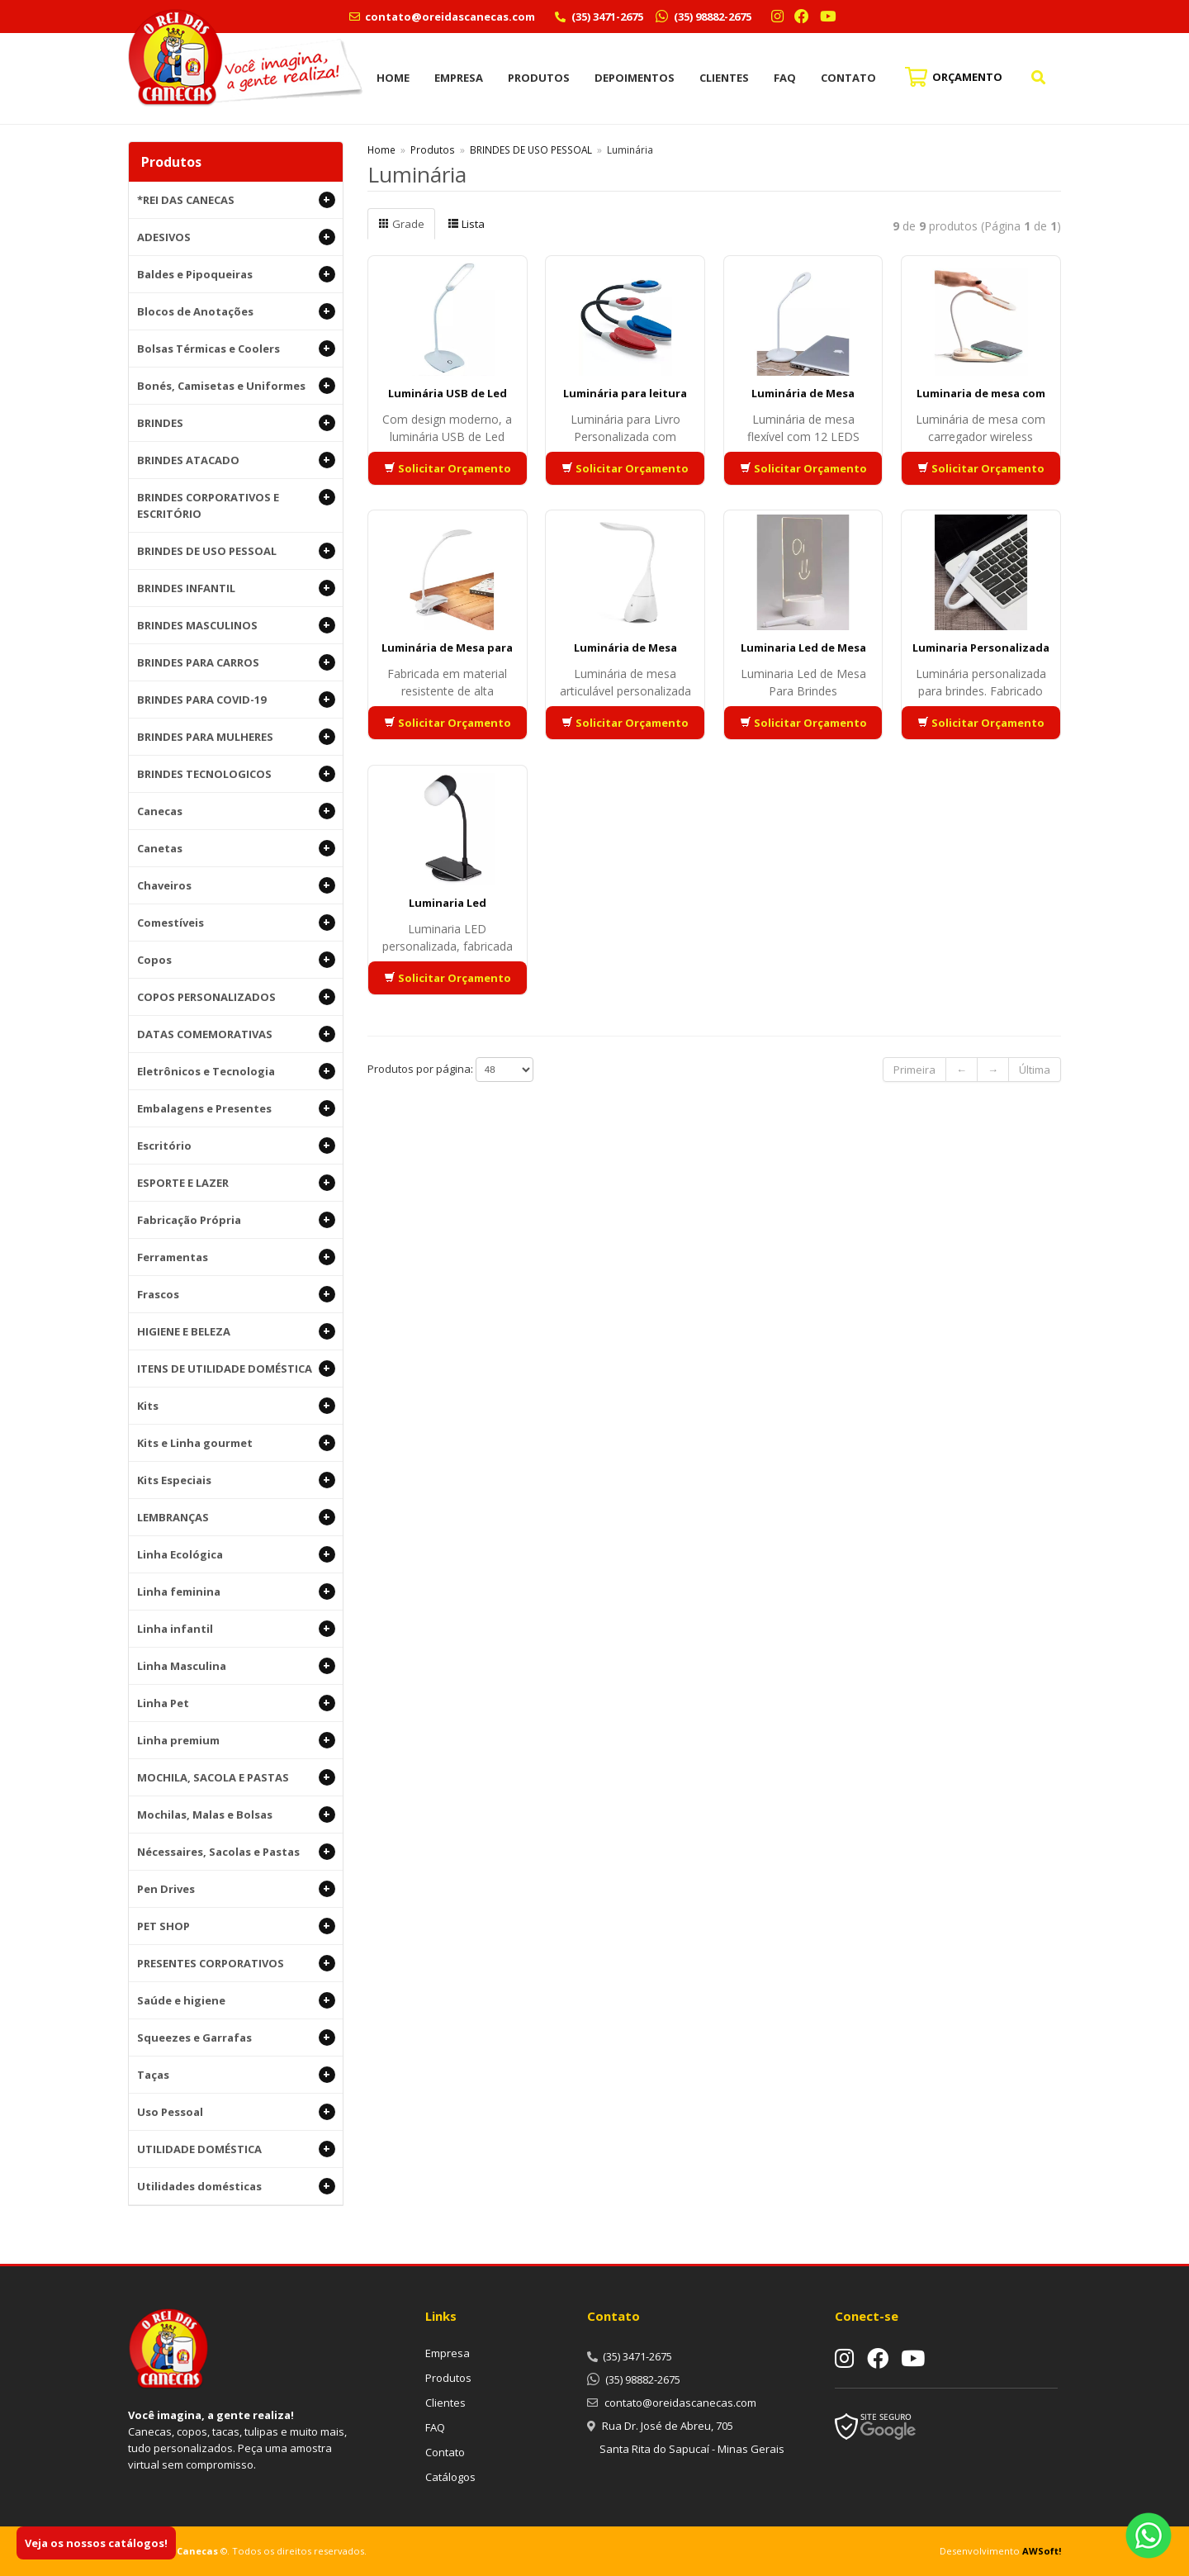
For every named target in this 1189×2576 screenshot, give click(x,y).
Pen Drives (236, 1889)
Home (393, 77)
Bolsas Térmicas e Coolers (236, 348)
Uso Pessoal (236, 2112)
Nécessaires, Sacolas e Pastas (236, 1851)
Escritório (236, 1145)
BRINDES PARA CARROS (236, 662)
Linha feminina (236, 1591)
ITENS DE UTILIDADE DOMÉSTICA (236, 1368)
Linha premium (236, 1740)
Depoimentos (634, 77)
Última (1034, 1069)
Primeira (914, 1069)
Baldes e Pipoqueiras (236, 274)
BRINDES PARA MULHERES (236, 736)
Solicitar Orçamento (447, 468)
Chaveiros (236, 885)
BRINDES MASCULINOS (236, 625)
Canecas (236, 811)
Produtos (539, 77)
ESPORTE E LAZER (236, 1182)
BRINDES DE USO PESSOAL (236, 551)
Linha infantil (236, 1628)
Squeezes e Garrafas (236, 2037)
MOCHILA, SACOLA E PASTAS (236, 1777)
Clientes (724, 77)
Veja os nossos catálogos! (96, 2543)
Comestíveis (236, 922)
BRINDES (236, 423)
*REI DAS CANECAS (236, 200)
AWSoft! (1041, 2551)
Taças (236, 2074)
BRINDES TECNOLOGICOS (236, 774)
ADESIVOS (236, 237)
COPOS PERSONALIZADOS (236, 997)
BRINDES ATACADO (236, 460)
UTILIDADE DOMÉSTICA (236, 2149)
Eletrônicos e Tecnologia (236, 1071)
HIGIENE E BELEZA (236, 1331)
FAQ (785, 77)
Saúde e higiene (236, 2000)
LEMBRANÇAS (236, 1517)
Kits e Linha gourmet (236, 1443)
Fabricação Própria (236, 1220)
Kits (236, 1405)
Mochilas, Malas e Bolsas (236, 1814)
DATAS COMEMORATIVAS (236, 1034)
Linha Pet (236, 1703)
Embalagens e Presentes (236, 1108)
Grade (401, 223)
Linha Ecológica (236, 1554)
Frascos (236, 1294)
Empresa (458, 77)
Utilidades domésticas (236, 2186)
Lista (466, 223)
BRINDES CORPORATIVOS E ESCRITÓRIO (236, 505)
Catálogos (450, 2476)
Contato (848, 77)
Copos (236, 959)
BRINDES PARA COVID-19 (236, 699)
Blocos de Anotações (236, 311)
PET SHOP (236, 1926)
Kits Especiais (236, 1480)
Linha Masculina (236, 1666)
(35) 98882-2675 (711, 16)
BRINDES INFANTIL (236, 588)
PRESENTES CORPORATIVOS (236, 1963)
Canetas (236, 848)
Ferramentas (236, 1257)
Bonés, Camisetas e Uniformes (236, 385)
